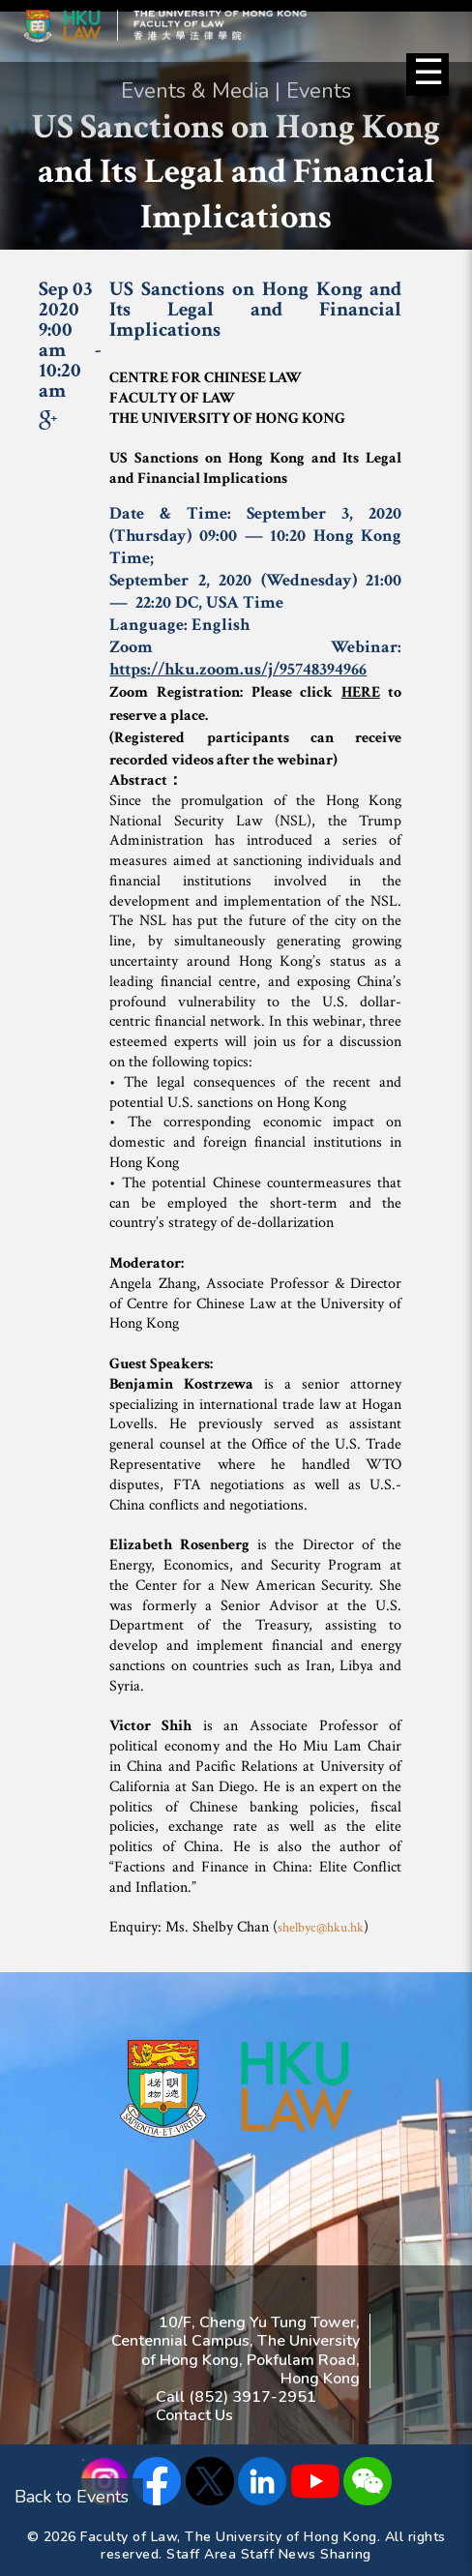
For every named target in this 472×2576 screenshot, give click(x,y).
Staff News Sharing (306, 2554)
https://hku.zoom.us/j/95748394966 (238, 669)
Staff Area (201, 2554)
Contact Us (194, 2415)
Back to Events (72, 2496)
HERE (360, 692)
